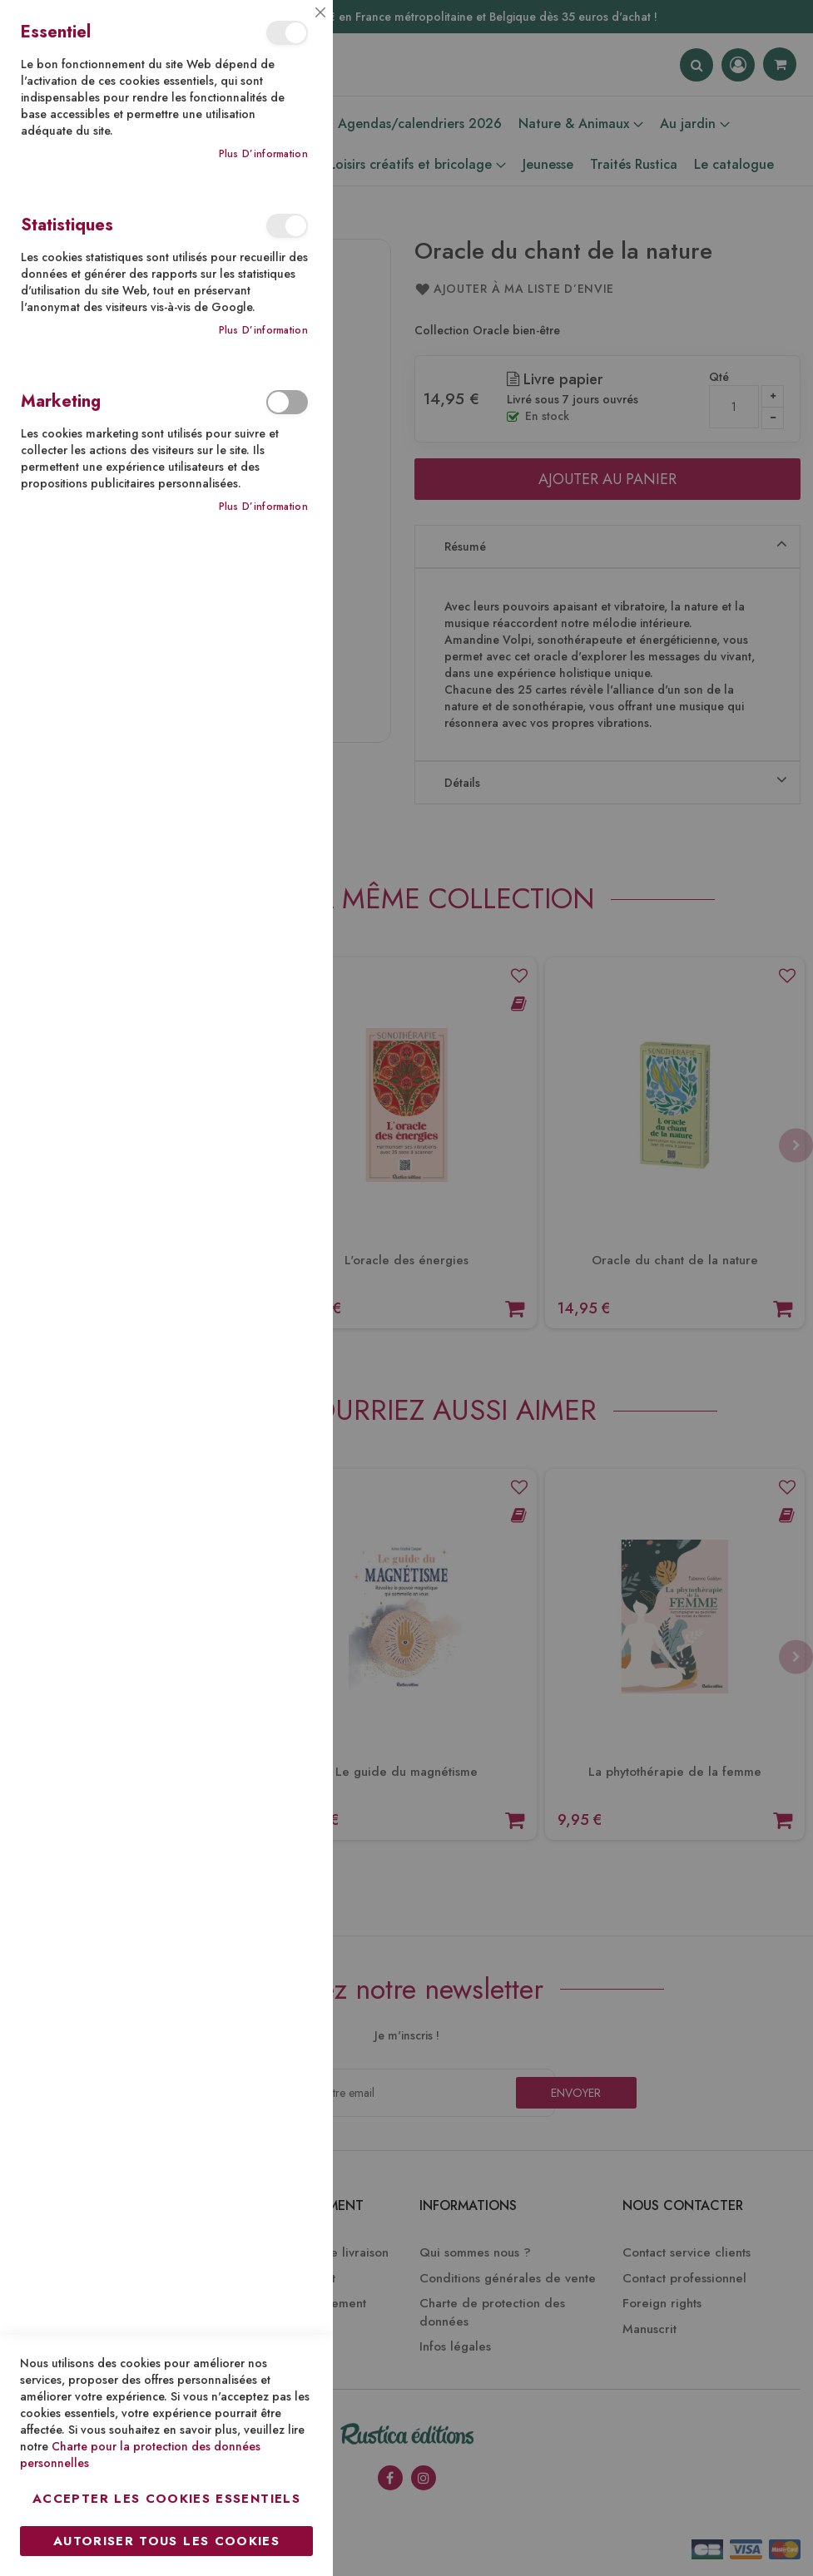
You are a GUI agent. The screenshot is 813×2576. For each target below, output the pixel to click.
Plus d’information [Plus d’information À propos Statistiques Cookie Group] (263, 331)
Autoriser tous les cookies (166, 2541)
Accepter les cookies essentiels (166, 2498)
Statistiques (287, 226)
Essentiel (287, 33)
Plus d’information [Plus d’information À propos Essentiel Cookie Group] (263, 154)
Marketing (287, 402)
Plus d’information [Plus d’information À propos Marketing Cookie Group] (263, 507)
